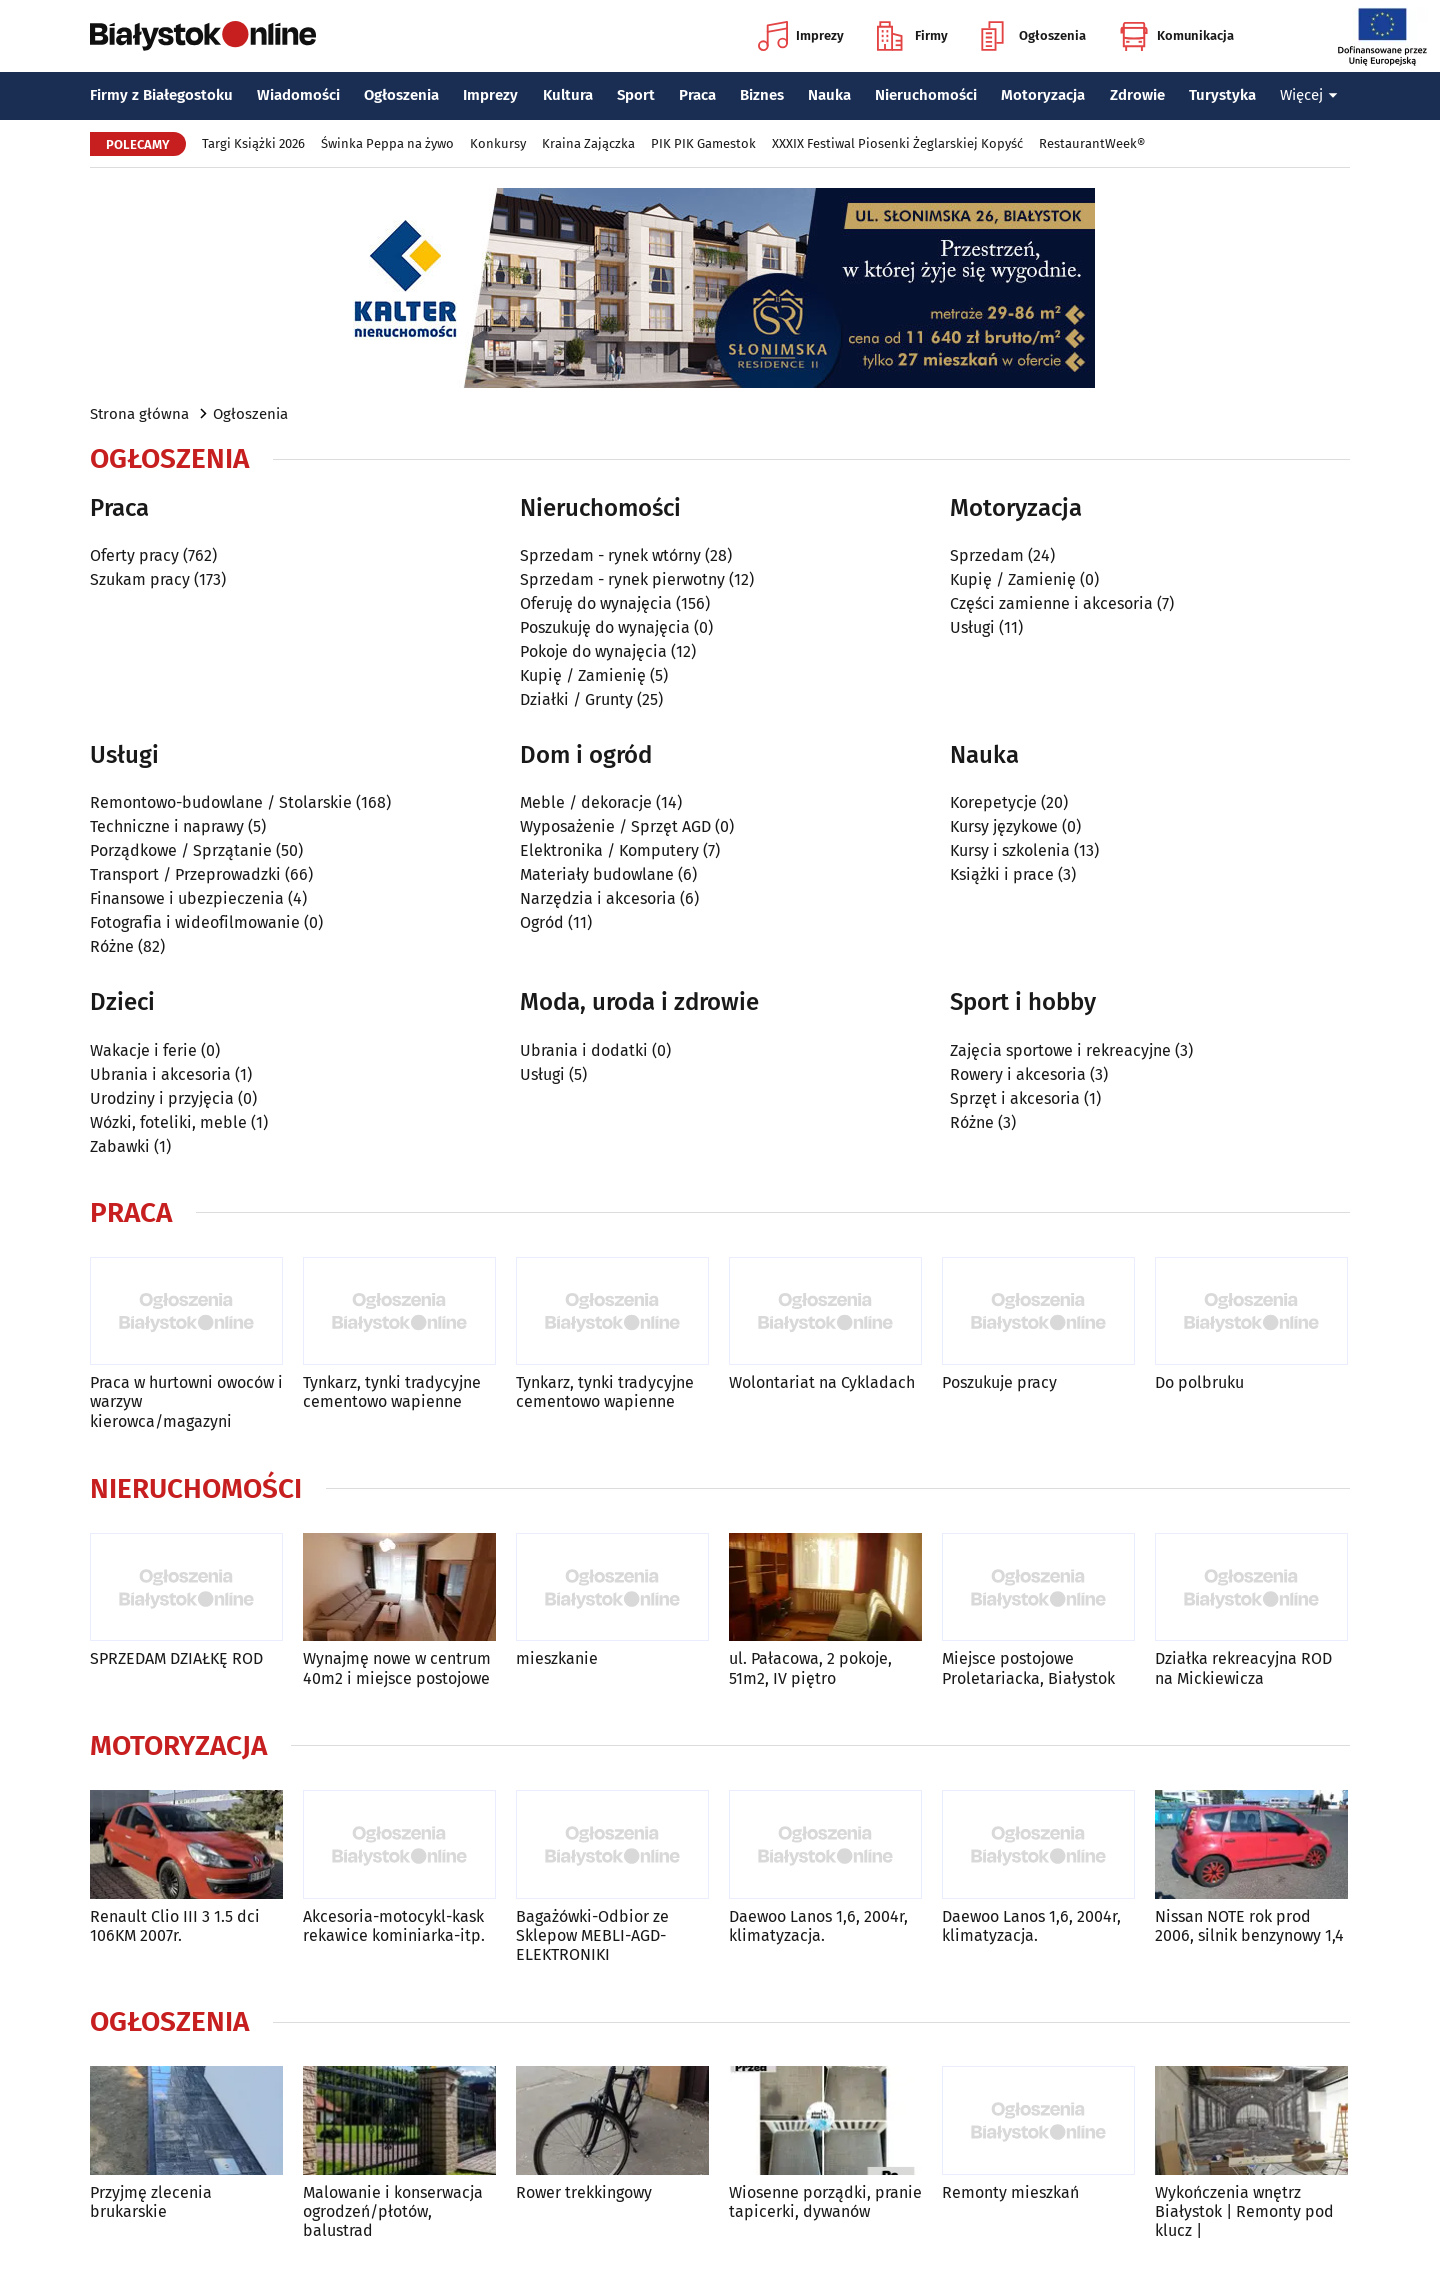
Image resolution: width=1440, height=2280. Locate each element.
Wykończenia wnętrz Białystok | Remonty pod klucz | (1244, 2211)
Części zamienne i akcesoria (1051, 603)
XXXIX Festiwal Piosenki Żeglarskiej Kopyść (897, 143)
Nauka (829, 95)
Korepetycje (993, 802)
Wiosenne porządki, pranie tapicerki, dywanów (825, 2202)
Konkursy (498, 143)
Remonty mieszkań (1010, 2192)
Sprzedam (987, 555)
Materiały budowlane (597, 874)
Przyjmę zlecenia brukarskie (151, 2202)
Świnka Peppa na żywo (387, 143)
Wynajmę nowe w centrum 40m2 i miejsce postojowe (397, 1668)
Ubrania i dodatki (584, 1050)
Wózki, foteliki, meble (168, 1122)
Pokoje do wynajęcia (593, 651)
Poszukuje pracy (999, 1382)
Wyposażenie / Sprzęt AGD (615, 826)
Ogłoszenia (1033, 36)
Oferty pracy (134, 555)
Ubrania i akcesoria (160, 1074)
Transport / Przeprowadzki (185, 874)
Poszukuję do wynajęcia (605, 627)
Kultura (568, 95)
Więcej (1309, 95)
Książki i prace (1002, 874)
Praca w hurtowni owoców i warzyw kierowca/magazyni (186, 1401)
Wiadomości (298, 95)
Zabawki (120, 1146)
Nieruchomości (926, 95)
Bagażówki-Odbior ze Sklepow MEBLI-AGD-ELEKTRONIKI (592, 1935)
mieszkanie (557, 1658)
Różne (112, 946)
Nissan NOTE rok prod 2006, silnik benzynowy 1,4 (1249, 1926)
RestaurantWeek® (1092, 143)
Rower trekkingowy (584, 2192)
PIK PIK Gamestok (703, 143)
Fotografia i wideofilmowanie (195, 922)
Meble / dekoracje (586, 802)
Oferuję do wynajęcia (596, 603)
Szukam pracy (140, 579)
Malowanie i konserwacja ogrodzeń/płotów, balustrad (393, 2211)
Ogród (542, 922)
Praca (697, 95)
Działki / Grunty (576, 699)
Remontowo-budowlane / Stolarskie (221, 802)
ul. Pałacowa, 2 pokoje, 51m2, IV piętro (810, 1668)
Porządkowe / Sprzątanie (181, 850)
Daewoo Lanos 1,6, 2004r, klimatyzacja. (818, 1926)
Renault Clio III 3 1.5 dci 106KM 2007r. (175, 1926)
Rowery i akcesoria (1018, 1074)
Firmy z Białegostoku (161, 95)
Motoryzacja (1043, 95)
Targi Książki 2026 (253, 143)
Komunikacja (1176, 36)
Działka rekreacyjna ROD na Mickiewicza (1243, 1668)
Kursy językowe (1004, 826)
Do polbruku (1199, 1382)
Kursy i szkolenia (1010, 850)
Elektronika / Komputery (609, 850)
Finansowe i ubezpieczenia (187, 898)
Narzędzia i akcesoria (598, 898)
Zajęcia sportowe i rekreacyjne (1060, 1050)
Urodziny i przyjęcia (162, 1098)
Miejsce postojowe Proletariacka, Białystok (1028, 1668)
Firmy (912, 36)
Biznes (762, 95)
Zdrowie (1137, 95)
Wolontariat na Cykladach (822, 1382)
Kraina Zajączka (588, 143)
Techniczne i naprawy (167, 826)
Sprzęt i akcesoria (1015, 1098)
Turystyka (1222, 95)
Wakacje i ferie (143, 1050)
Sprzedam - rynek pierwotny (622, 579)
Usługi (972, 627)
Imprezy (801, 36)
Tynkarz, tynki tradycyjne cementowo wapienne (392, 1392)
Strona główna (139, 414)
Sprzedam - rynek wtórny (610, 555)
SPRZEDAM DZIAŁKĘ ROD (176, 1658)
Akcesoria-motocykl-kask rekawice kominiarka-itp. (394, 1926)
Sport (636, 95)
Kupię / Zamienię (583, 675)
